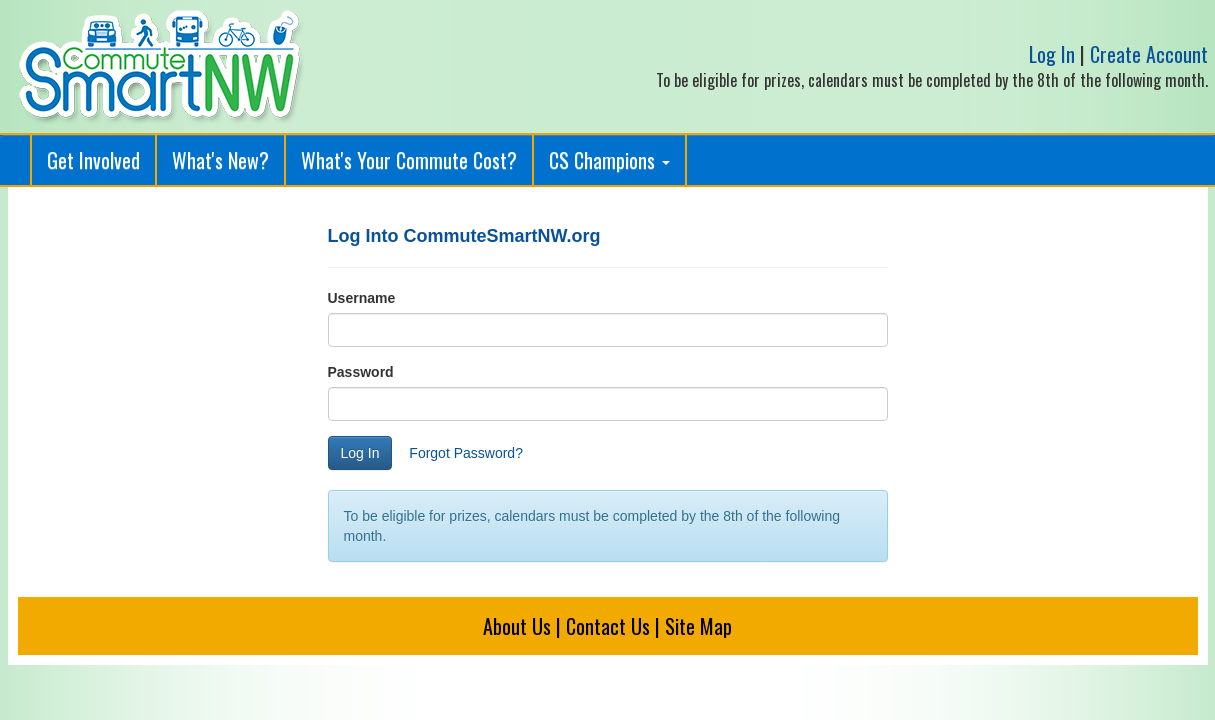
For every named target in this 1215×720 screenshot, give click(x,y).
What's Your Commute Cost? (409, 160)
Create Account (1149, 54)
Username (362, 298)
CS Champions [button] (609, 160)
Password (361, 372)
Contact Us (608, 626)
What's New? (220, 160)
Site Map (698, 626)
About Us (517, 626)
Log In (1052, 54)
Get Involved (93, 160)
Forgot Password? (466, 453)
